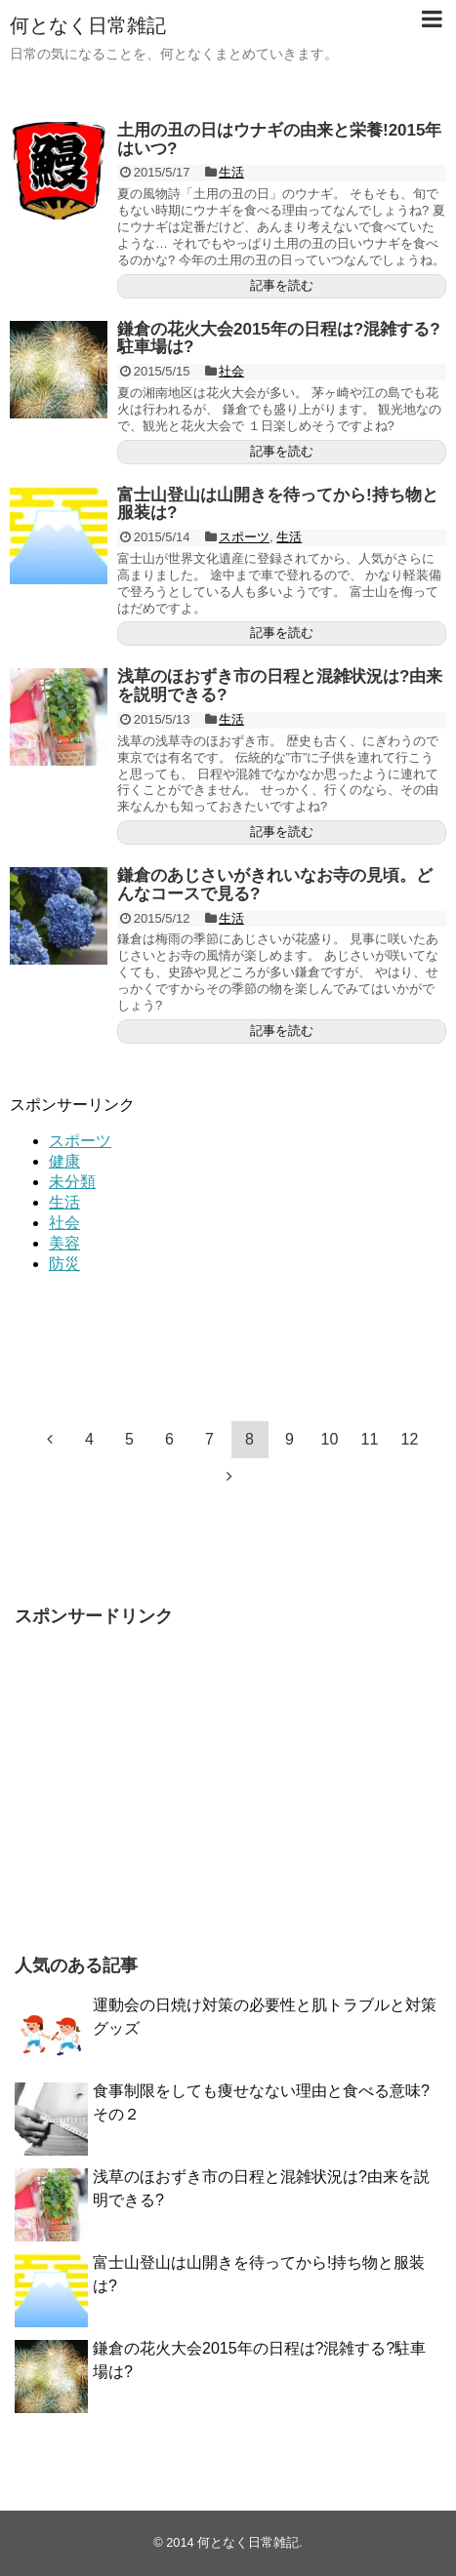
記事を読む (281, 285)
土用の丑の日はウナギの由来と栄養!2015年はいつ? (279, 139)
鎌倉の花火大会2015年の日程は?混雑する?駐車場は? (278, 338)
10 (330, 1439)
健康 (64, 1161)
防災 (64, 1263)
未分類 (72, 1181)
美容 (64, 1243)
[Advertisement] (107, 1334)
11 (370, 1439)
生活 (231, 172)
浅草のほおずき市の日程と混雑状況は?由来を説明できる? (279, 685)
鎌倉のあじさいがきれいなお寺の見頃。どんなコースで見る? (275, 884)
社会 (231, 371)
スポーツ (244, 537)
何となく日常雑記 (88, 25)
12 (410, 1439)
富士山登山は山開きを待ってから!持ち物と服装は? (277, 504)
